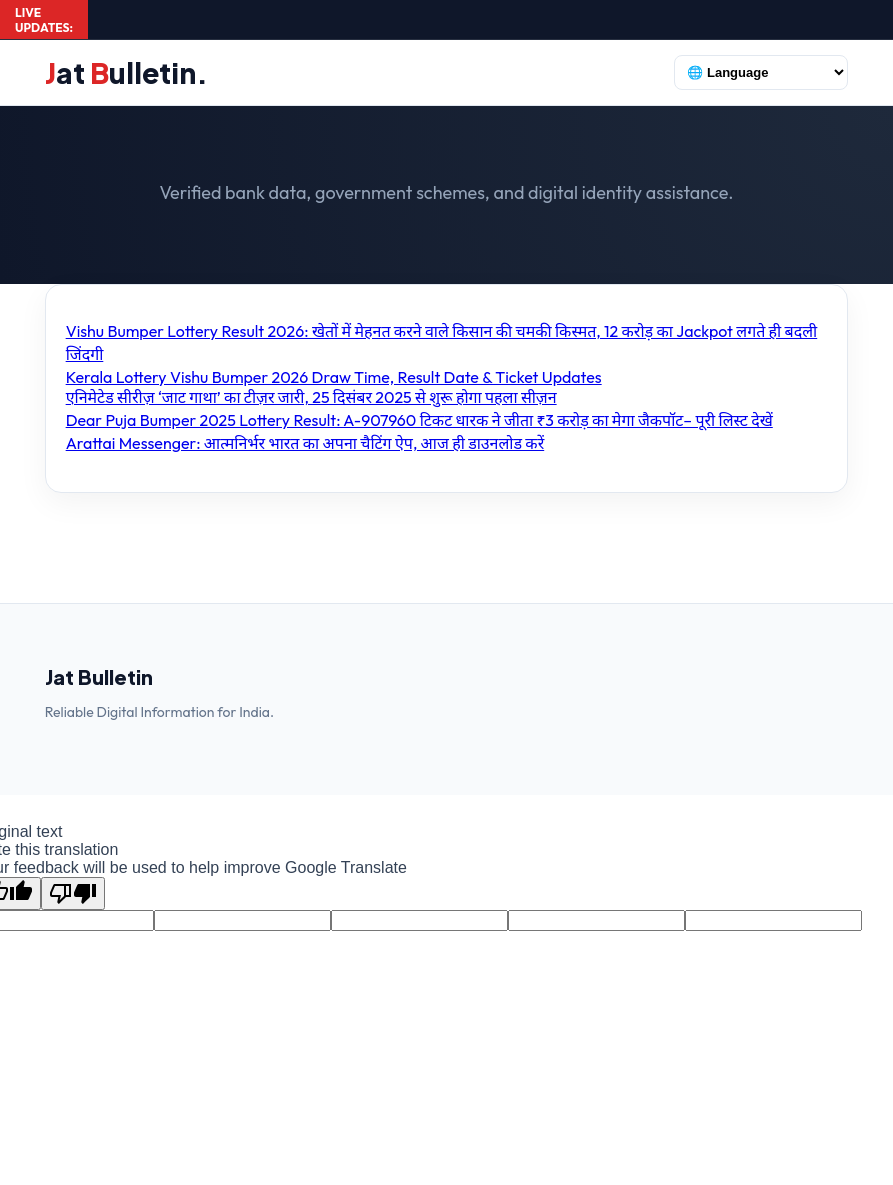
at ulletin (126, 72)
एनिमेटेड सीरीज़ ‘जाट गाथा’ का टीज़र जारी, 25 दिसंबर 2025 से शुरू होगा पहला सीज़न (311, 397)
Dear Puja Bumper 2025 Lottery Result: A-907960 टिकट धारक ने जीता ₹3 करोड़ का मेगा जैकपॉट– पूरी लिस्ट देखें (419, 420)
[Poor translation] (73, 893)
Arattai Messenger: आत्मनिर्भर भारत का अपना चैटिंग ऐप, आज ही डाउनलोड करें (305, 443)
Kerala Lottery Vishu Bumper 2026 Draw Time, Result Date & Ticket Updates (334, 377)
